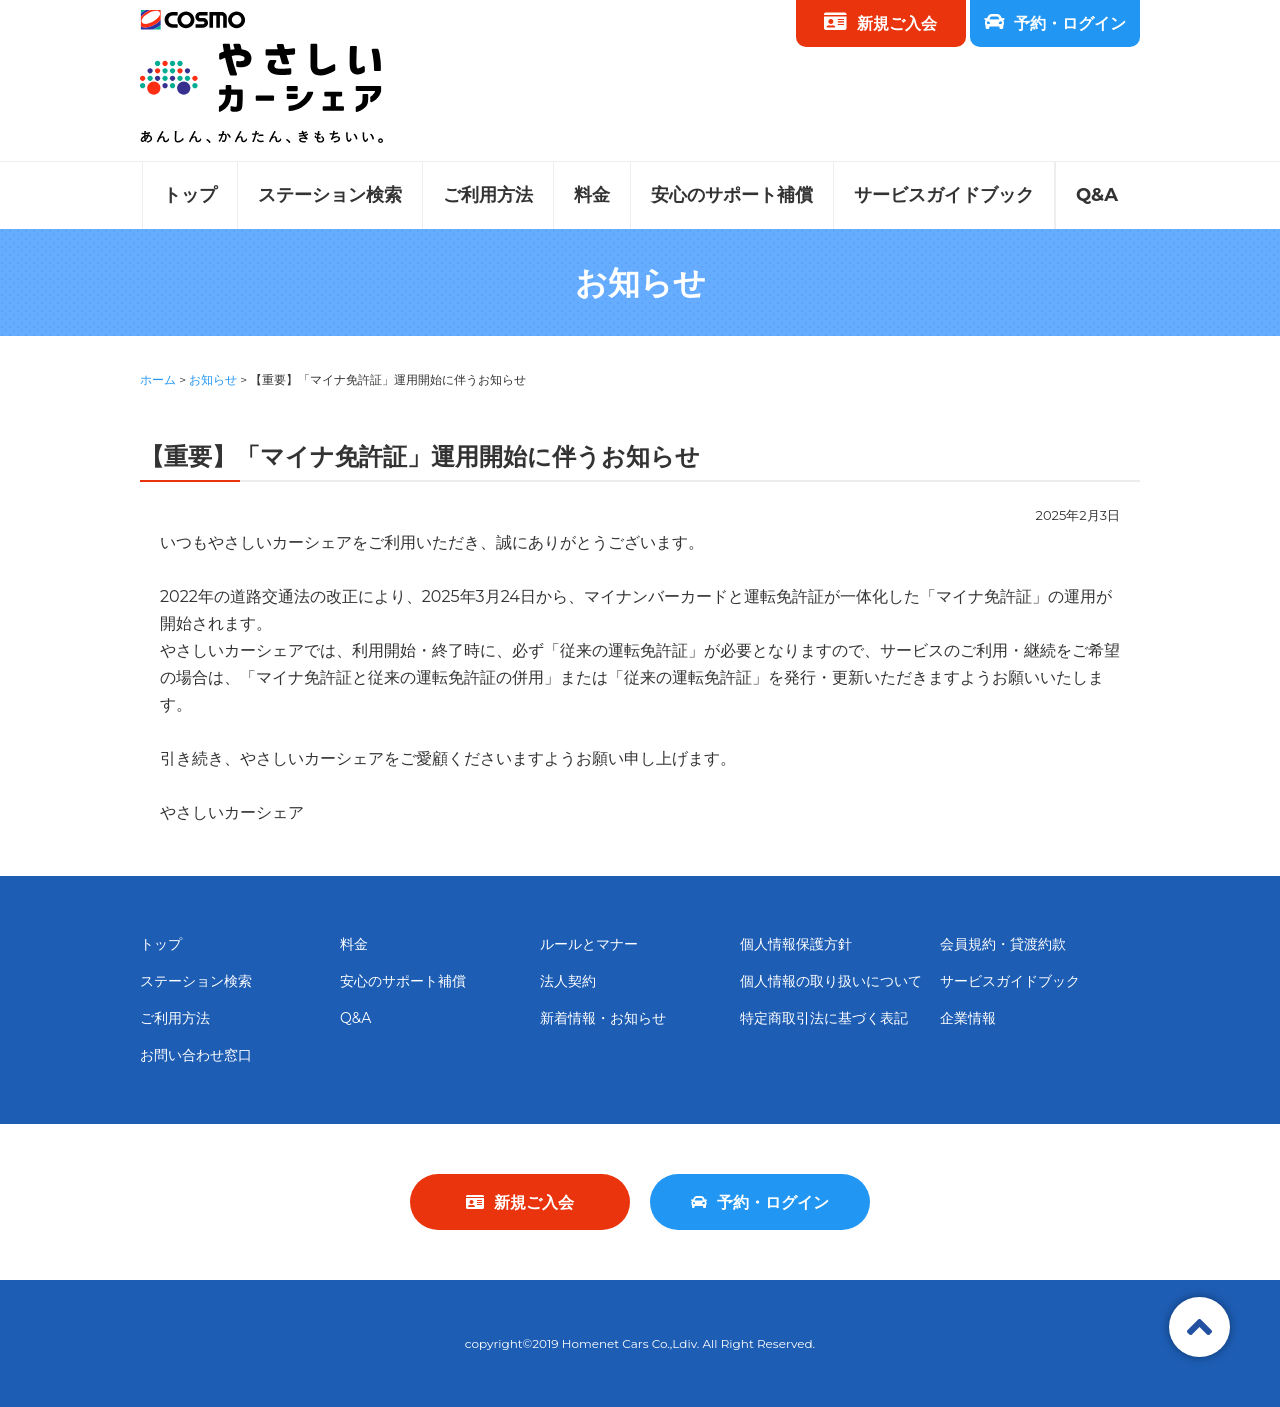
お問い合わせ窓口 (196, 1055)
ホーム (158, 379)
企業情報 (968, 1018)
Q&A (1097, 195)
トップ (190, 195)
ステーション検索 (330, 195)
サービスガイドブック (944, 195)
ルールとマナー (589, 944)
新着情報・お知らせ (603, 1018)
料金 (592, 195)
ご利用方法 (488, 195)
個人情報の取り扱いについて (831, 981)
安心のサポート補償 (732, 195)
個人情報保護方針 (796, 944)
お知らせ (213, 379)
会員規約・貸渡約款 (1003, 944)
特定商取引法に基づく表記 (824, 1018)
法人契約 (568, 981)
